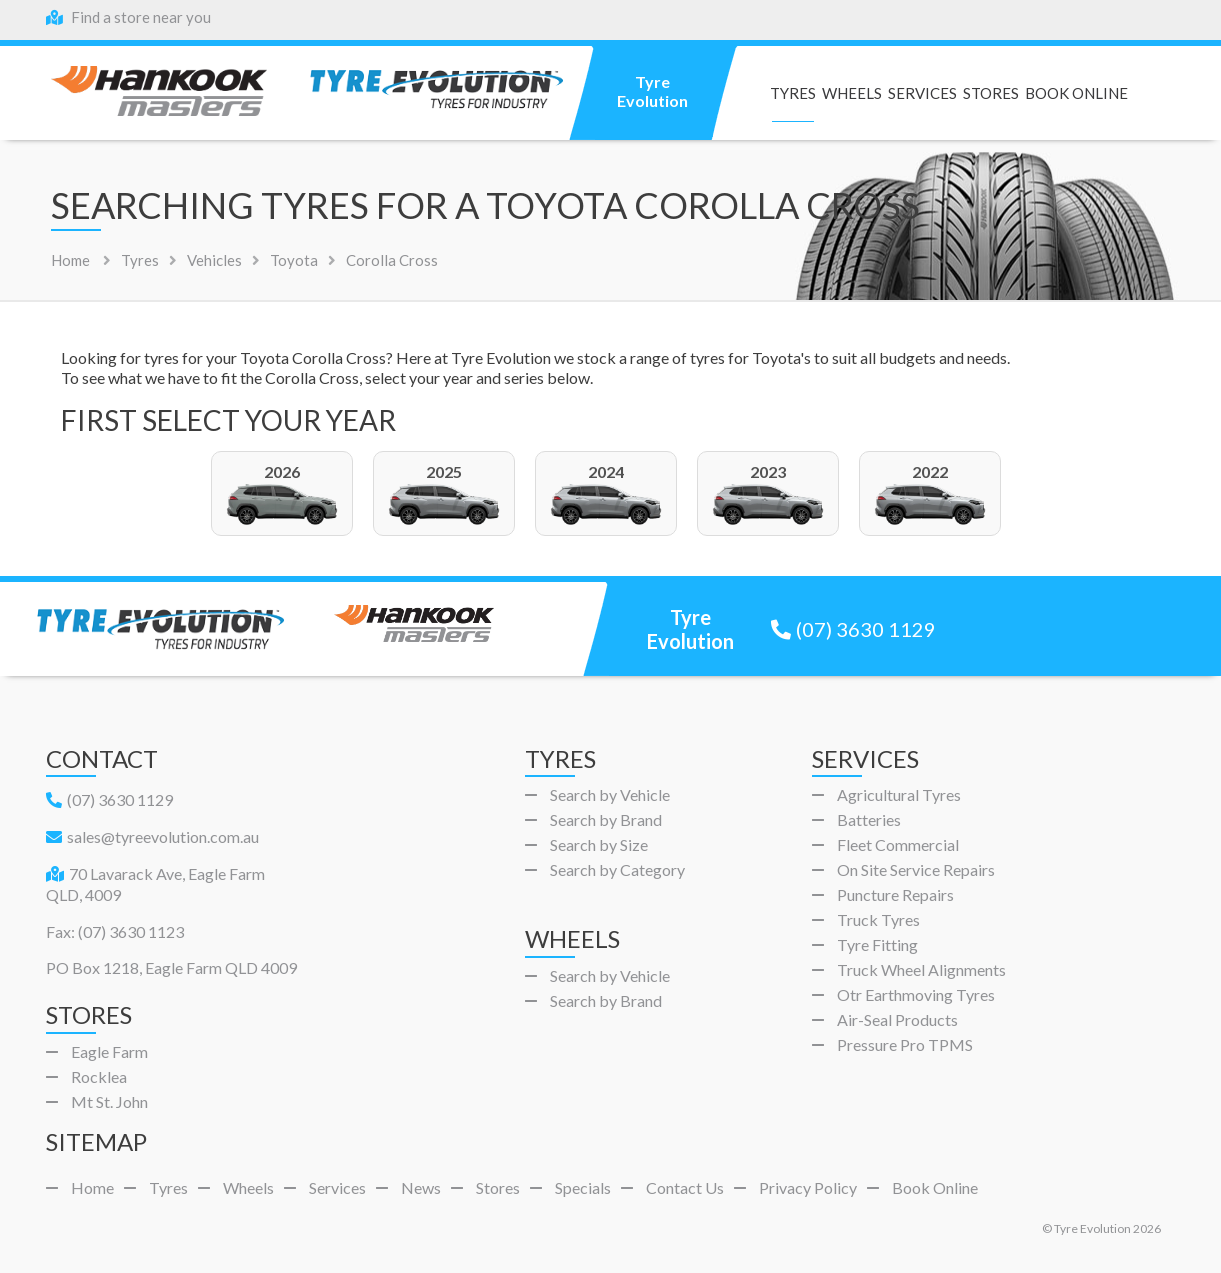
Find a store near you (128, 17)
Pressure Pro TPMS (905, 1044)
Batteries (869, 819)
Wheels (852, 93)
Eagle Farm (109, 1051)
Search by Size (599, 844)
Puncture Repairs (895, 894)
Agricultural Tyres (899, 794)
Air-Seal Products (897, 1019)
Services (922, 93)
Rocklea (99, 1076)
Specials (583, 1187)
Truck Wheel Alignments (921, 969)
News (421, 1187)
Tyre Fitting (877, 944)
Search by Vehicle (610, 794)
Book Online (1076, 93)
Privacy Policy (808, 1187)
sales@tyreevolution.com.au (152, 836)
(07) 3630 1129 (853, 629)
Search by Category (617, 869)
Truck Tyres (878, 919)
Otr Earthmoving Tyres (916, 994)
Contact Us (685, 1187)
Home (70, 260)
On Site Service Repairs (916, 869)
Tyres (793, 93)
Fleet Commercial (898, 844)
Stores (991, 93)
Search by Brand (606, 819)
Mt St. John (109, 1101)
